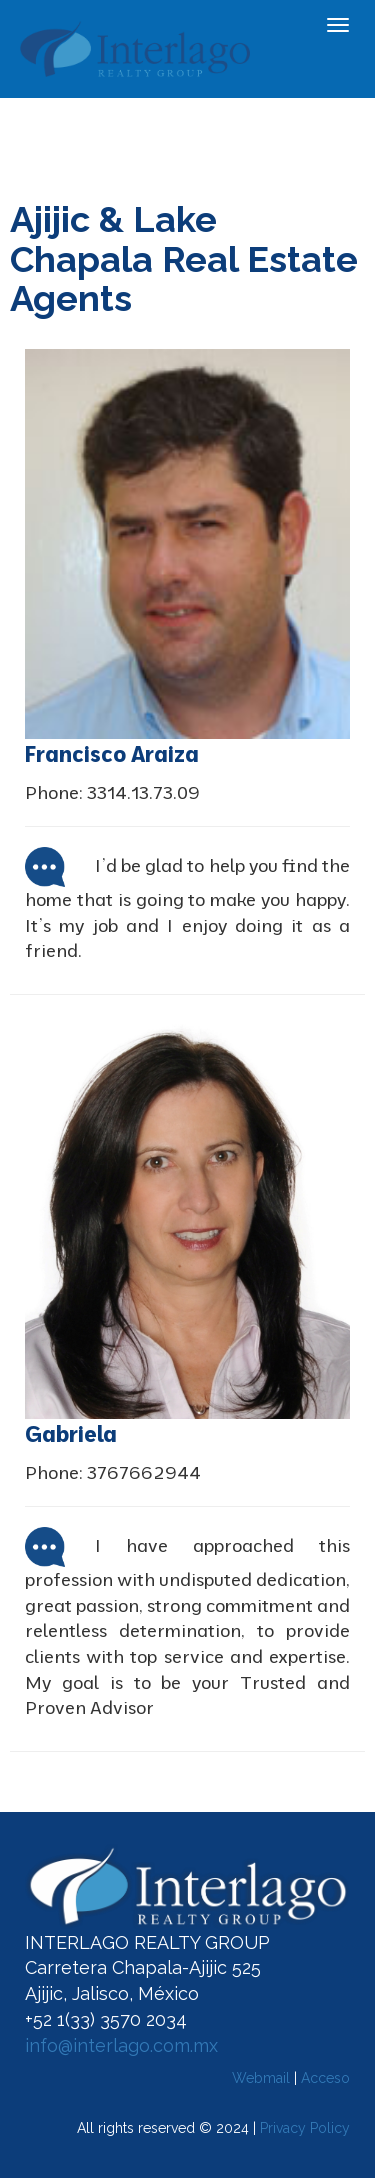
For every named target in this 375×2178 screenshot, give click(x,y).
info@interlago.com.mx (121, 2045)
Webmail (261, 2078)
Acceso (325, 2078)
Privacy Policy (305, 2128)
